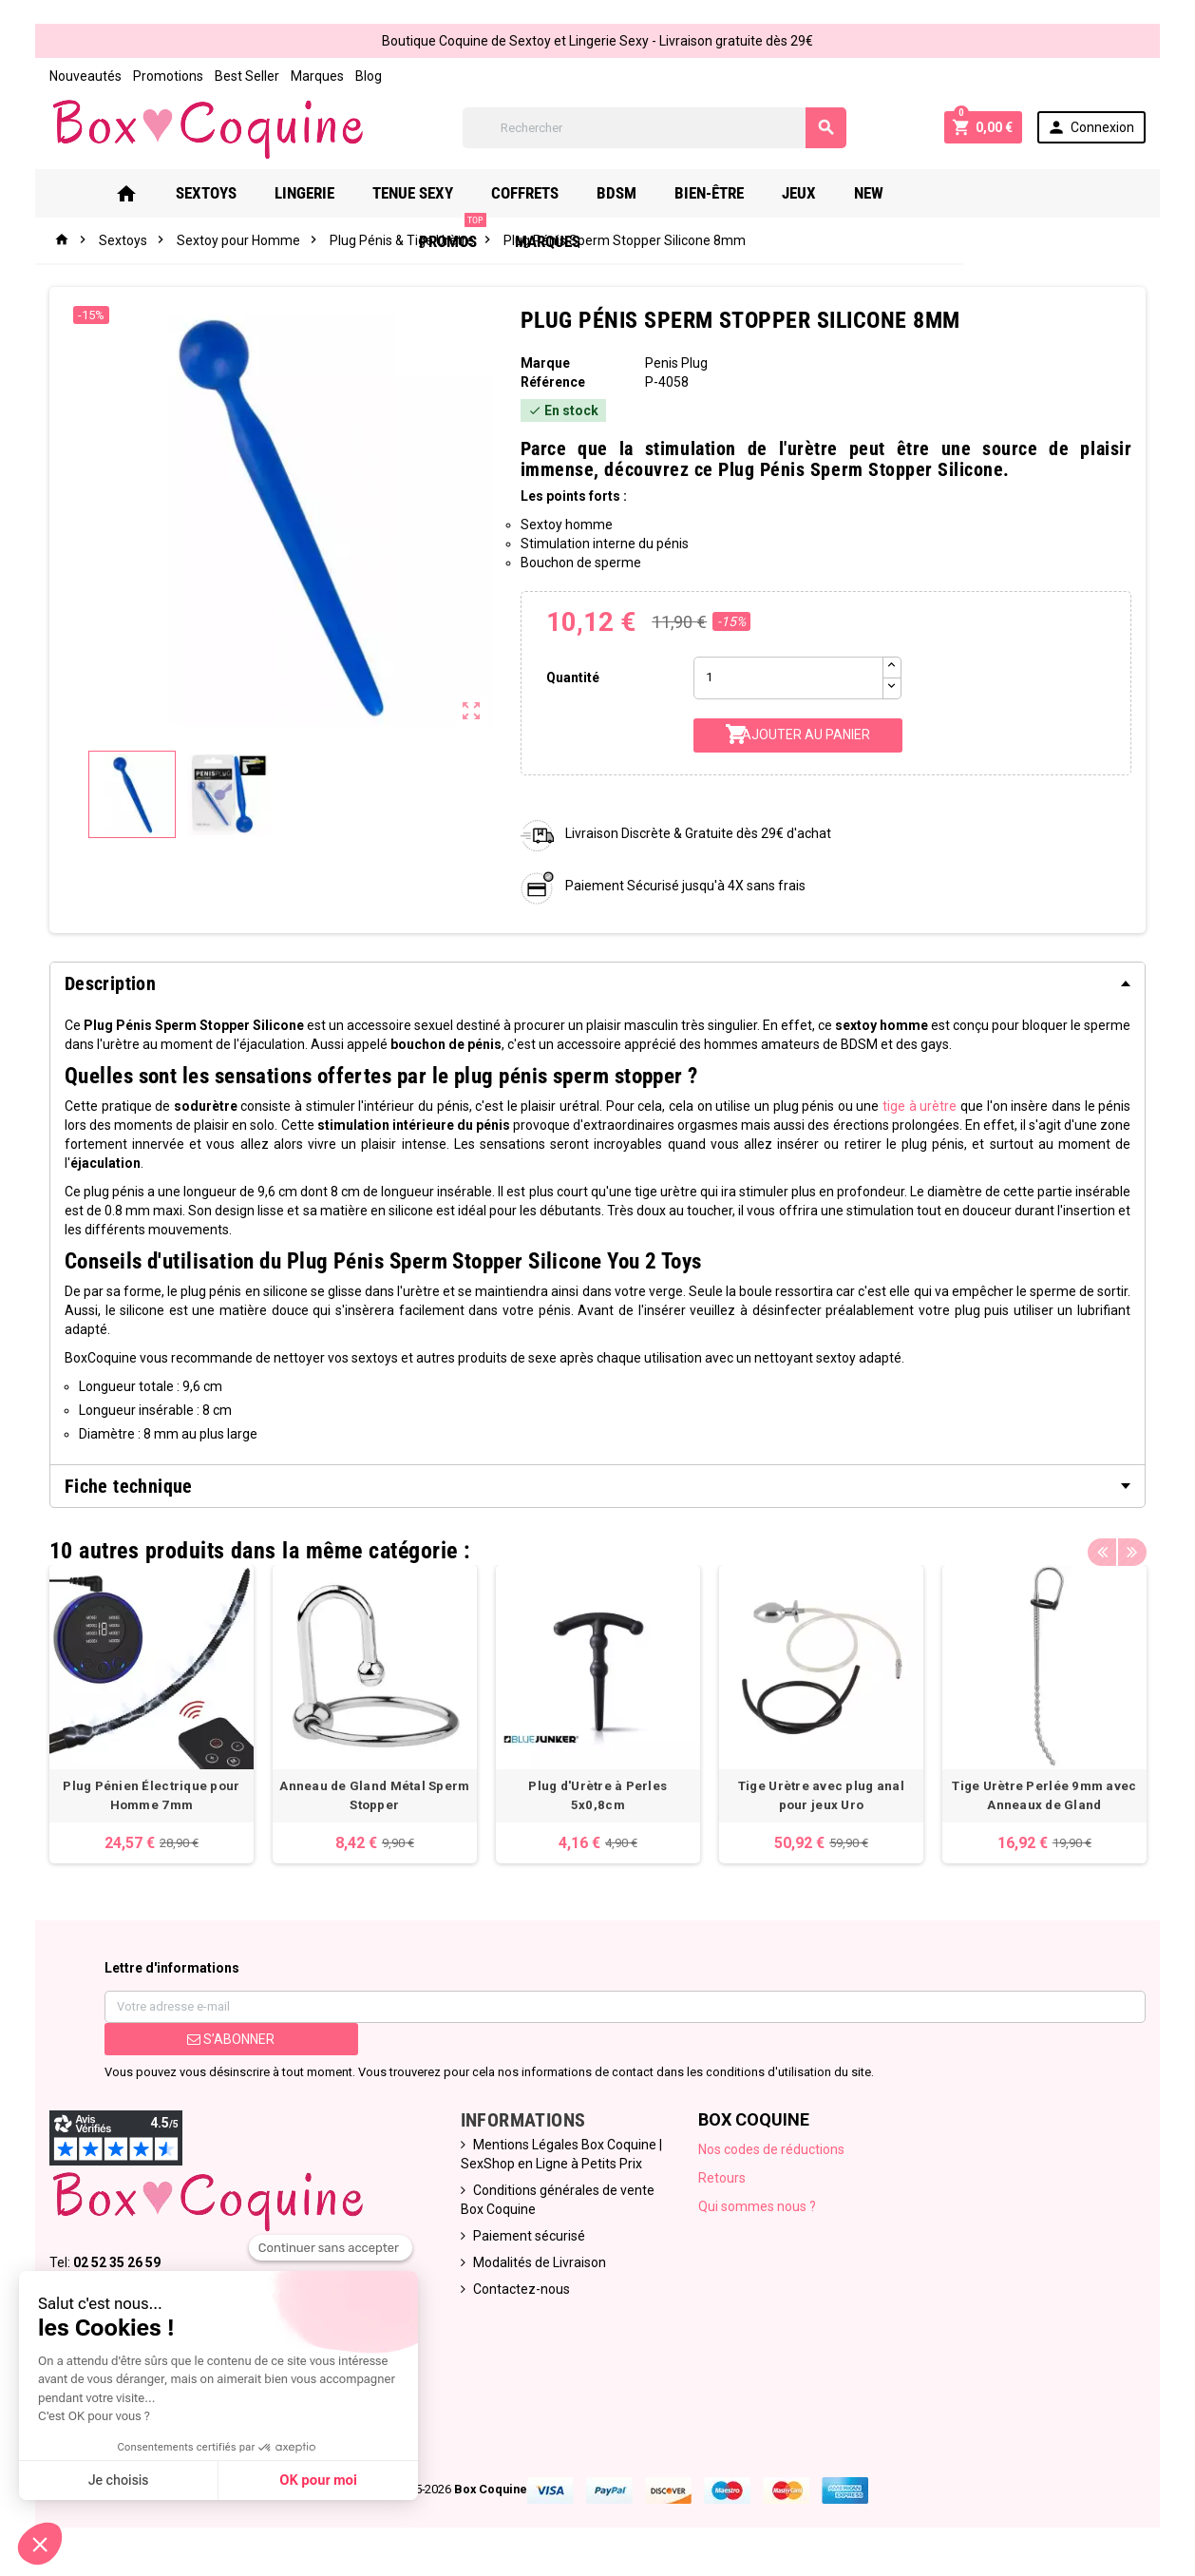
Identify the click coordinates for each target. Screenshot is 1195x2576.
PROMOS (954, 185)
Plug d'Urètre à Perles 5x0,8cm (597, 1787)
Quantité (571, 677)
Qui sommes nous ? (758, 2207)
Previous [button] (1105, 1546)
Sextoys (205, 192)
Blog (365, 76)
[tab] (597, 983)
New (867, 192)
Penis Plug (677, 363)
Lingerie (303, 192)
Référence (552, 382)
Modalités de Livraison (538, 2263)
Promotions (165, 76)
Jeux (798, 192)
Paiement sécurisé (528, 2236)
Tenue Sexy (411, 192)
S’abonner (229, 2040)
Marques (314, 76)
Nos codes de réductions (772, 2150)
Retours (723, 2178)
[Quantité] (788, 678)
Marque (544, 363)
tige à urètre (902, 1106)
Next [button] (1134, 1546)
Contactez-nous (520, 2290)
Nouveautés (83, 76)
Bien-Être (708, 192)
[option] (149, 1714)
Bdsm (615, 192)
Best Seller (244, 76)
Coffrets (524, 192)
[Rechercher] (654, 127)
